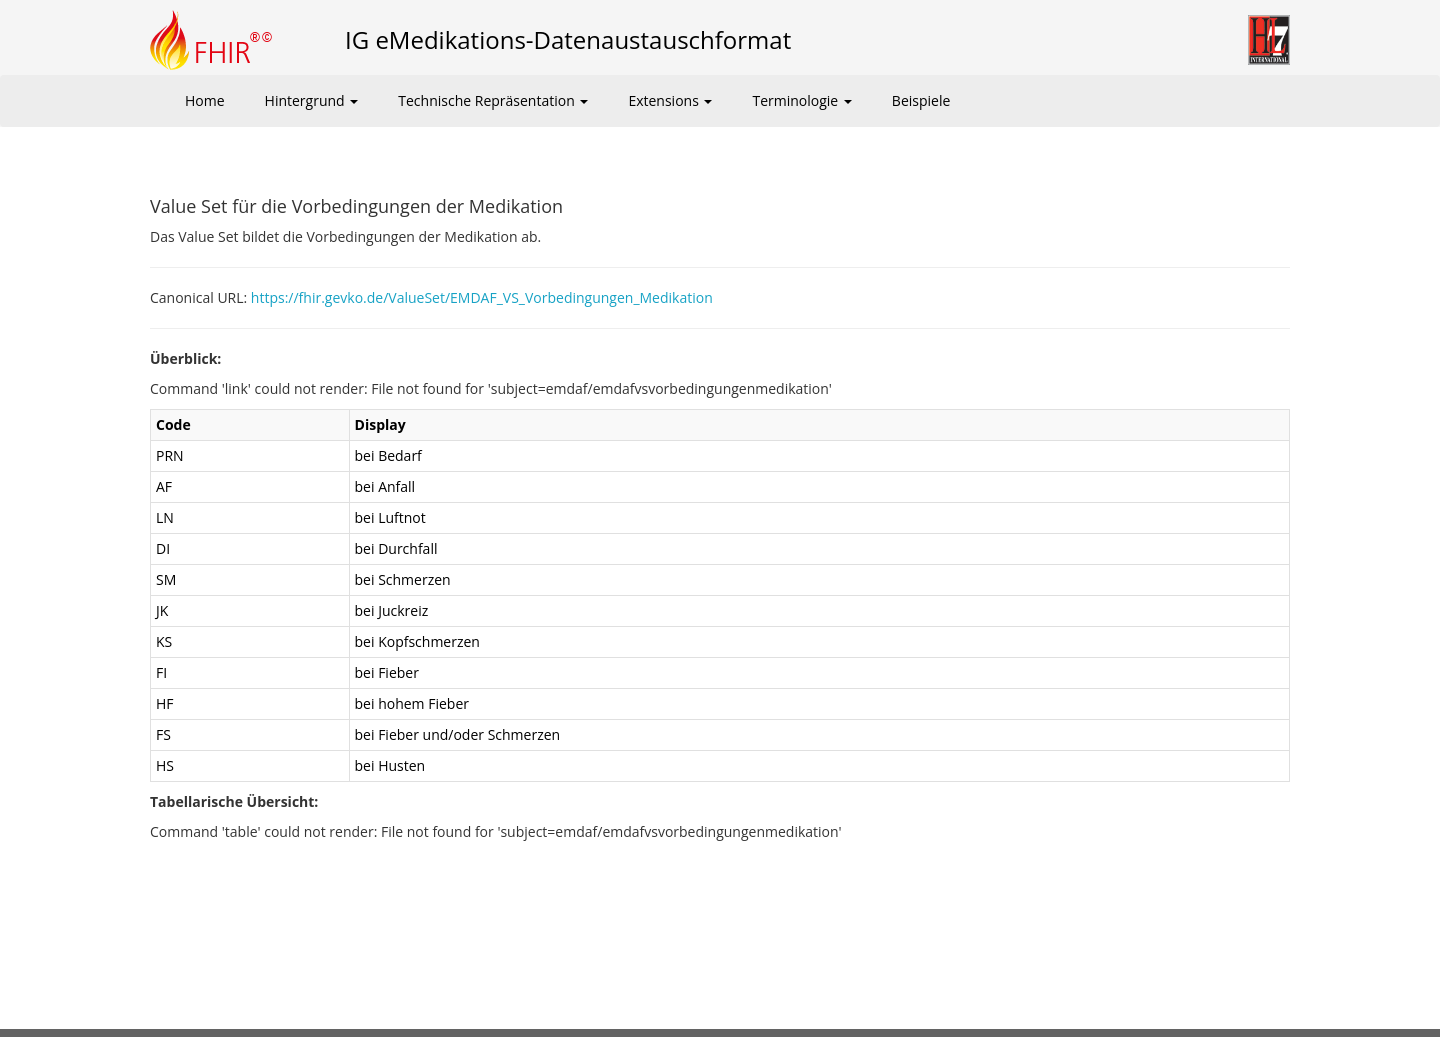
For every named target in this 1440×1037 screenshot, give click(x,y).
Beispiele (921, 100)
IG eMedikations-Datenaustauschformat (568, 39)
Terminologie (801, 100)
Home (205, 100)
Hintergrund (312, 100)
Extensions (670, 100)
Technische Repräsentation (493, 100)
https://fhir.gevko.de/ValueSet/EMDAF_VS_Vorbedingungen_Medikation (482, 297)
